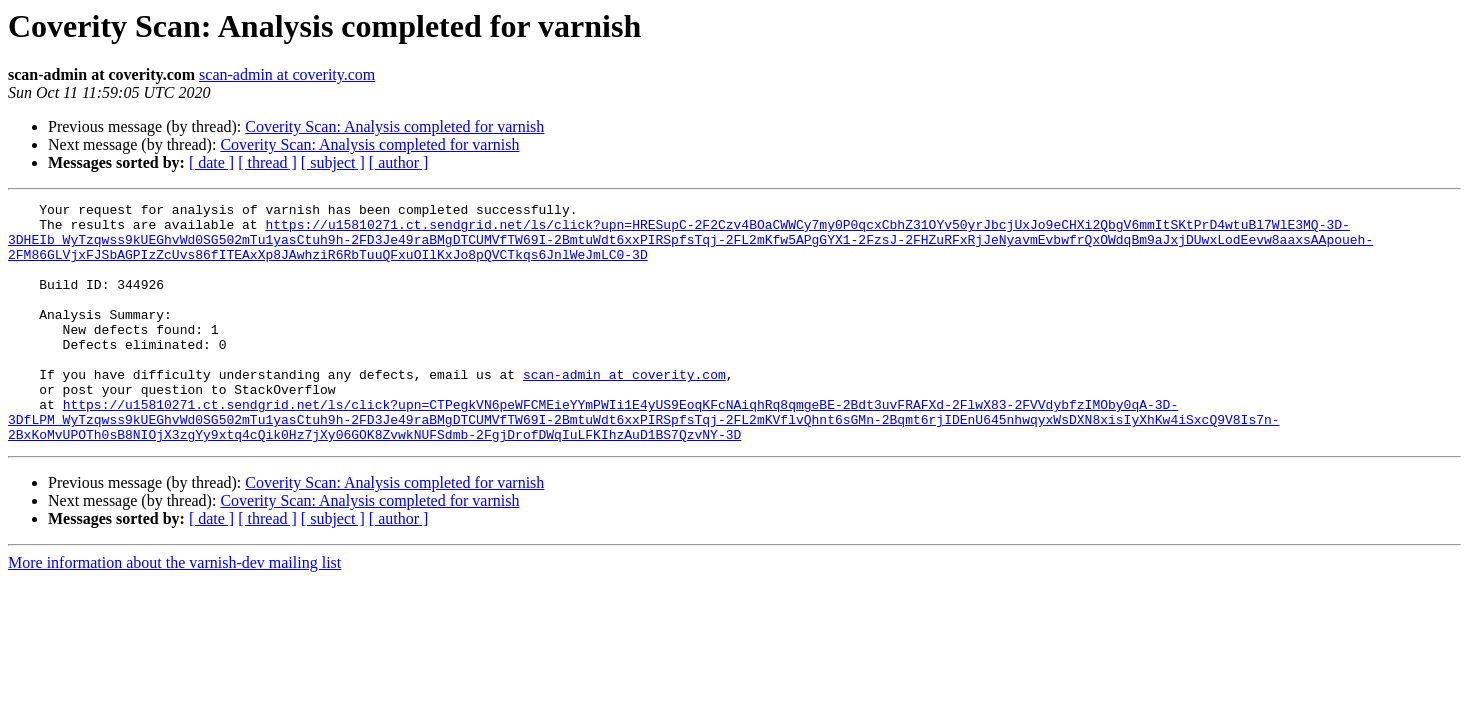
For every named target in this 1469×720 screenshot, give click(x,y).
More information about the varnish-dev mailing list (174, 610)
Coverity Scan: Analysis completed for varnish (394, 126)
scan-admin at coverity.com (287, 74)
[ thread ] (267, 162)
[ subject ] (333, 162)
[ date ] (211, 162)
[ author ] (399, 162)
